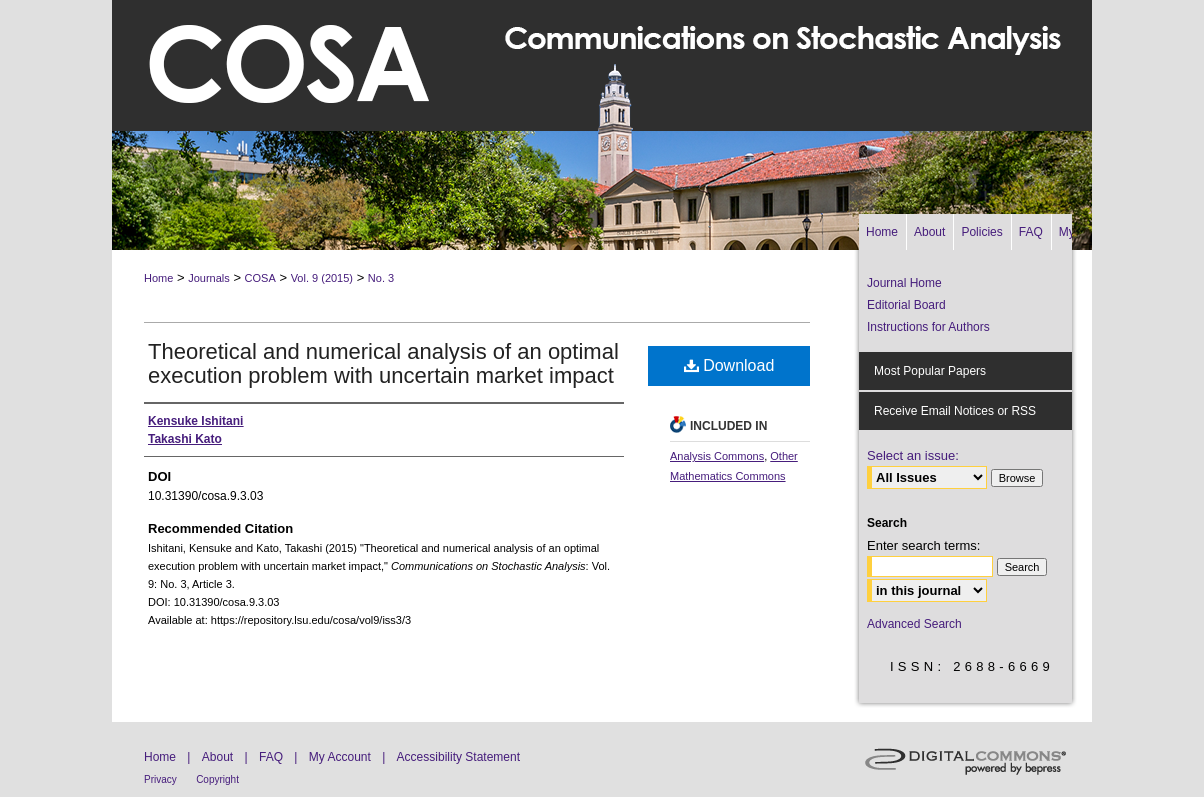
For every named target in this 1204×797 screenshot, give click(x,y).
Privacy (160, 779)
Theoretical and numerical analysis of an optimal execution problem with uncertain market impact (383, 363)
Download (729, 365)
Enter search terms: (923, 545)
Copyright (217, 779)
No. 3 (381, 278)
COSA (260, 278)
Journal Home (904, 283)
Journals (209, 278)
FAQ (271, 757)
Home (158, 278)
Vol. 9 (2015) (322, 278)
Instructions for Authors (928, 327)
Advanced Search (914, 624)
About (217, 757)
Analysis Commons (717, 456)
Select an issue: (913, 455)
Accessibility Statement (458, 757)
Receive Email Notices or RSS (955, 411)
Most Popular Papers (930, 371)
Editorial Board (906, 305)
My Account (340, 757)
